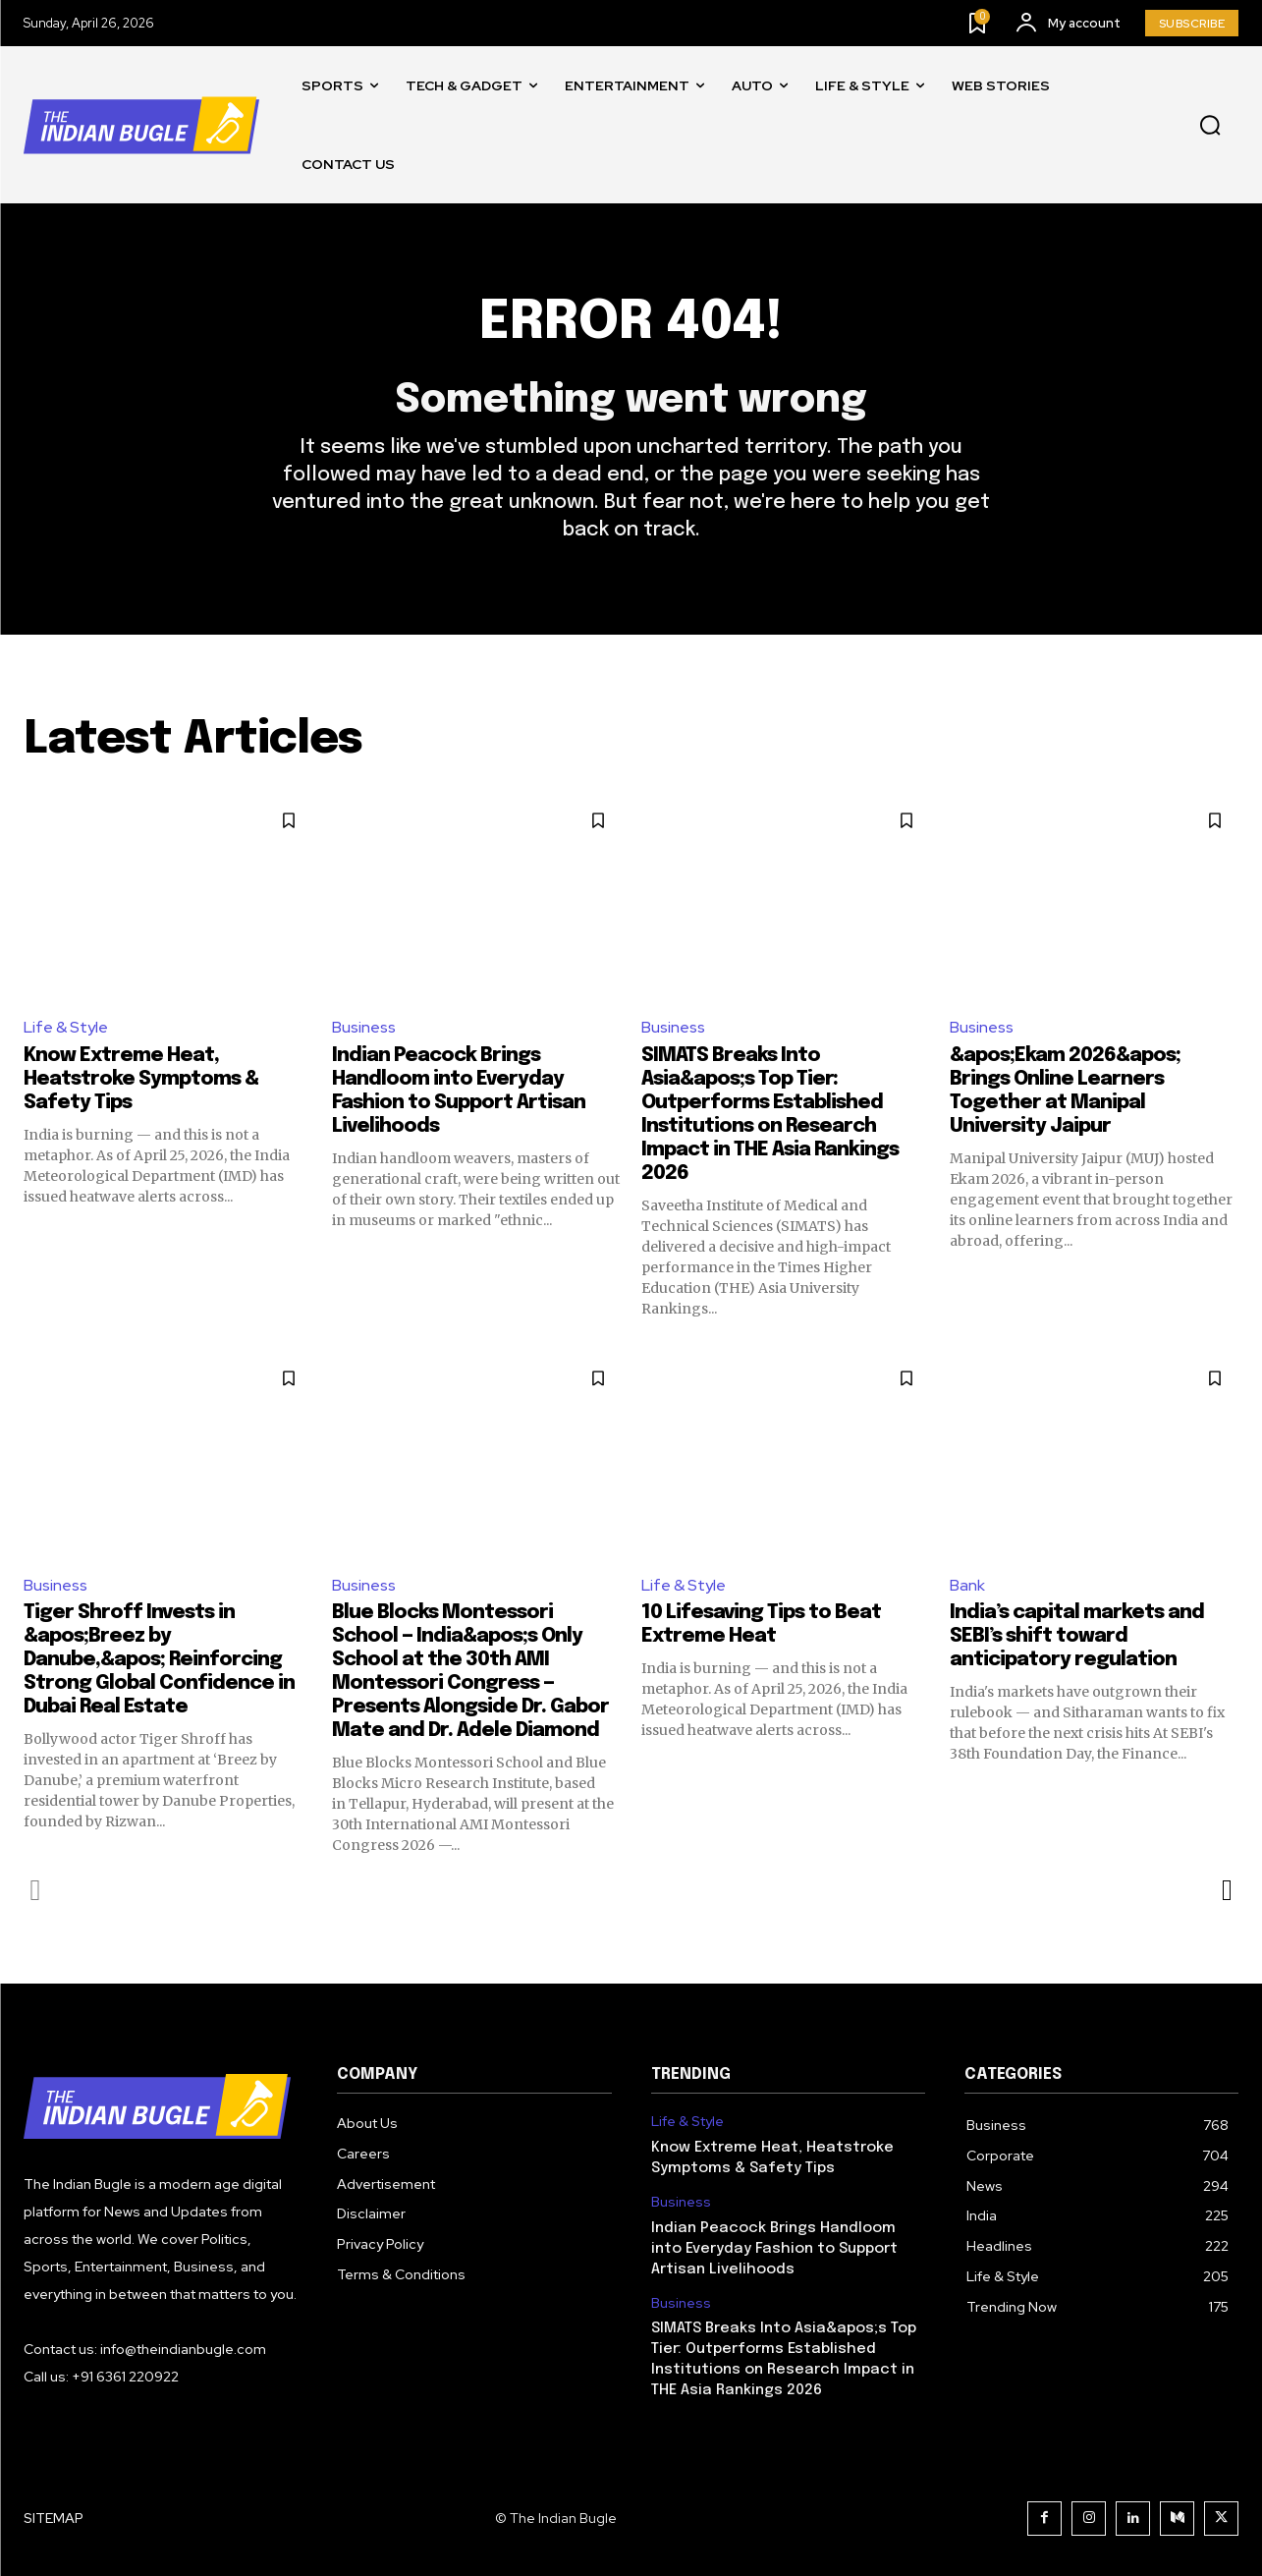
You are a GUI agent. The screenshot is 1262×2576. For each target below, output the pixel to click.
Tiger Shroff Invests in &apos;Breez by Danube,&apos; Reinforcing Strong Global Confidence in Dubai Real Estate (159, 1659)
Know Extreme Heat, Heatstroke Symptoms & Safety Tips (141, 1079)
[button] (1209, 125)
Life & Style (66, 1027)
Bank (967, 1585)
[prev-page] (36, 1890)
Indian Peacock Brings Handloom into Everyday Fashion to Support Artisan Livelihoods (774, 2248)
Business (364, 1027)
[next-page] (1226, 1890)
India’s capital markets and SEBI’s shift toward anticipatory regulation (1077, 1636)
